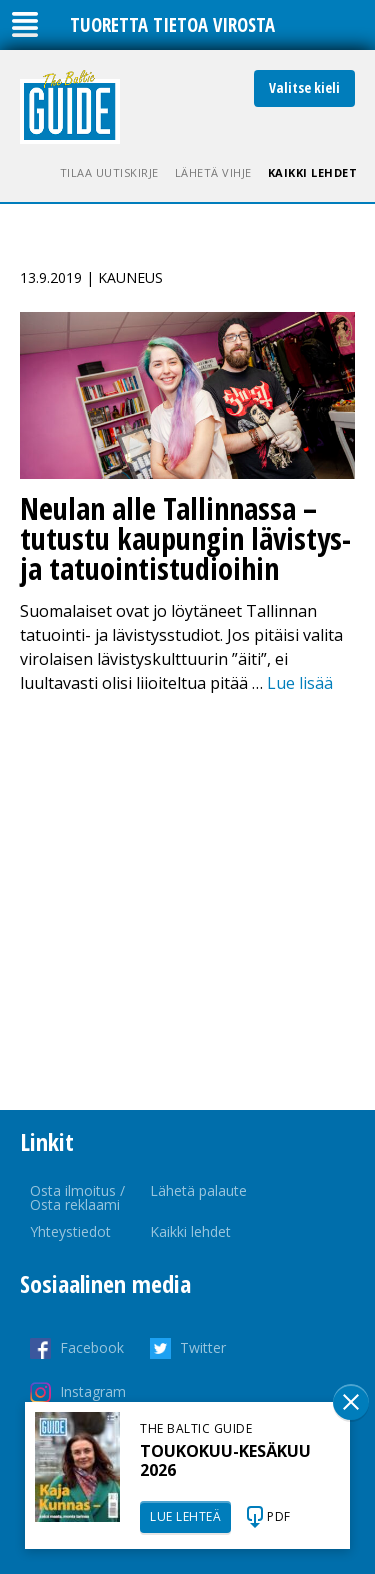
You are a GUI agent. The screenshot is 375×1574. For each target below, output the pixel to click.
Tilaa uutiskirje (109, 172)
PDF (279, 1516)
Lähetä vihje (213, 172)
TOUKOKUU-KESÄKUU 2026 (225, 1460)
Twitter (203, 1347)
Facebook (92, 1347)
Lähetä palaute (198, 1190)
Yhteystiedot (70, 1231)
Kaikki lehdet (313, 172)
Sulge (351, 1402)
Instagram (93, 1391)
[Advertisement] (187, 902)
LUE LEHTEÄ (185, 1516)
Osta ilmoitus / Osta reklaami (77, 1197)
